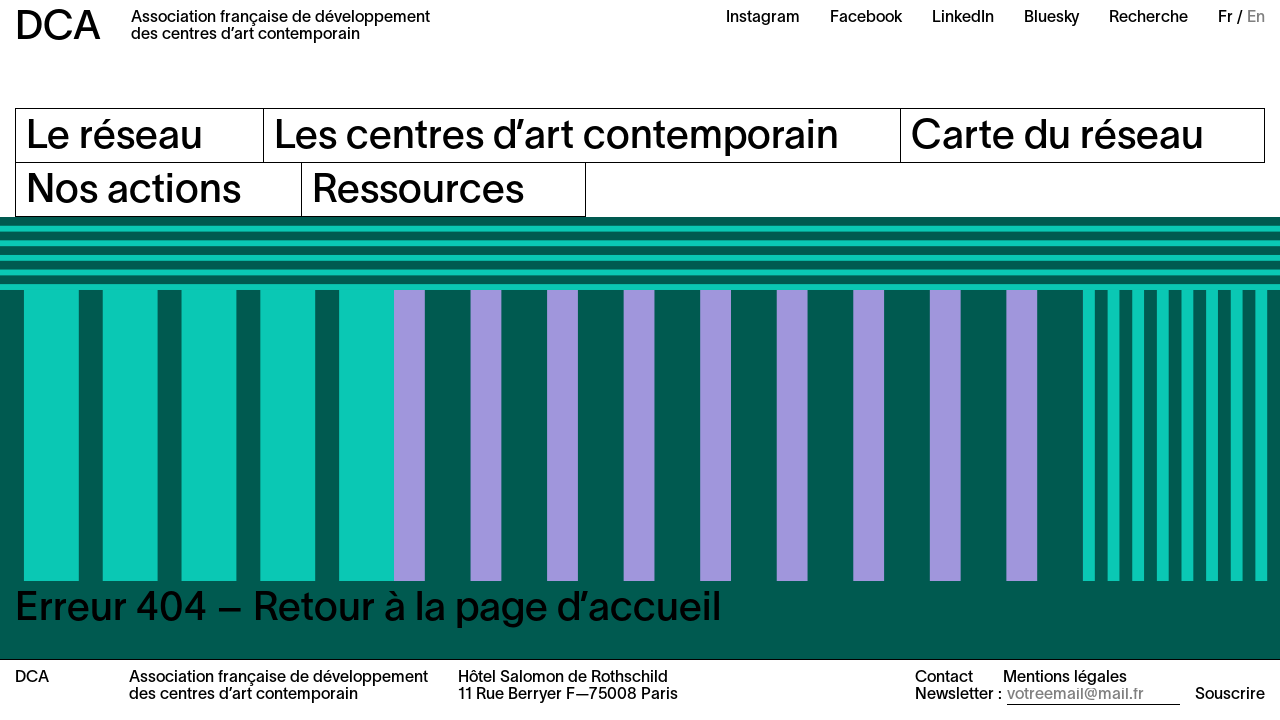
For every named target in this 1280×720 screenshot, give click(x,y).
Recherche (1148, 18)
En (1256, 18)
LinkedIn (963, 18)
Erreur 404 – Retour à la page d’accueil (368, 609)
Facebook (866, 18)
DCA (58, 28)
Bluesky (1051, 18)
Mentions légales (1065, 678)
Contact (944, 678)
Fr (1225, 18)
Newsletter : (958, 695)
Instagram (763, 18)
